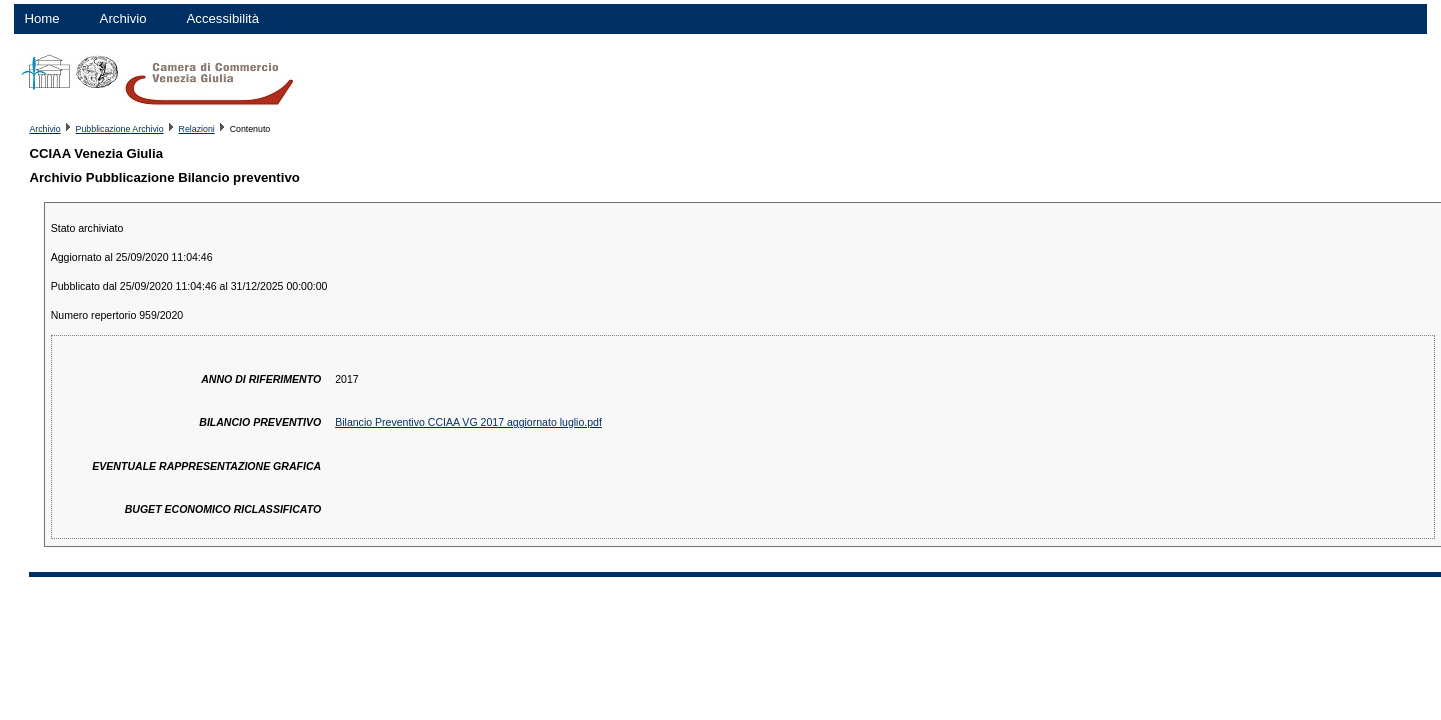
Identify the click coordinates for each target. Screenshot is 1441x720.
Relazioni (197, 129)
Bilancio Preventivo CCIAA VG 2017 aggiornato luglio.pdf (468, 422)
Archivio (123, 18)
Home (41, 18)
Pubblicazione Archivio (120, 129)
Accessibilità (223, 18)
